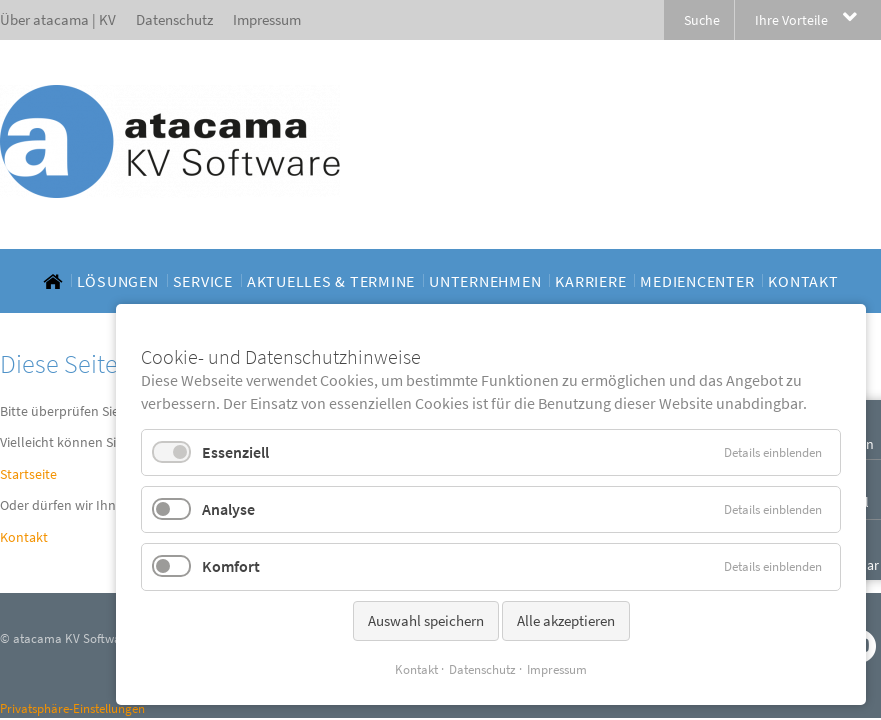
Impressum (557, 669)
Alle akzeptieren (566, 620)
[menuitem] (53, 281)
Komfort (231, 566)
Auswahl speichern (426, 620)
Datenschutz (482, 669)
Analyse (228, 509)
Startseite (28, 474)
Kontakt (24, 537)
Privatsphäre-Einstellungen (72, 708)
